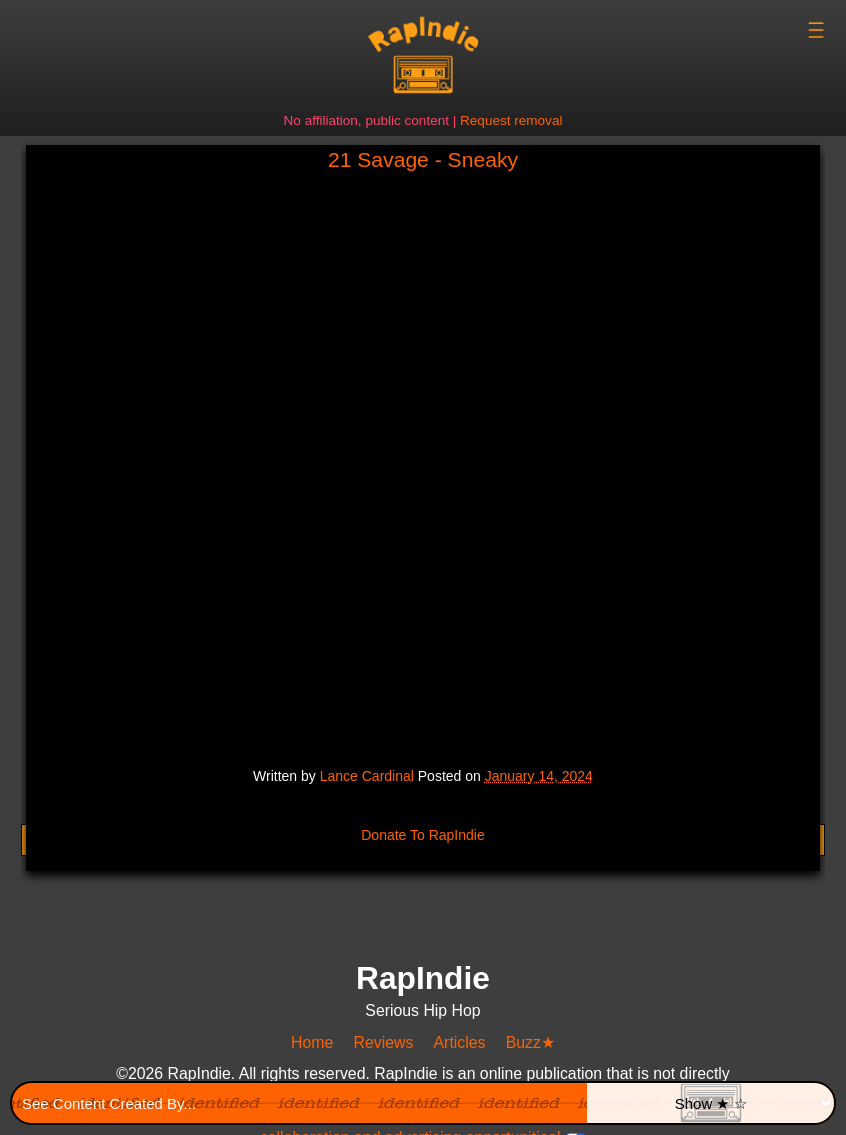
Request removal (511, 120)
